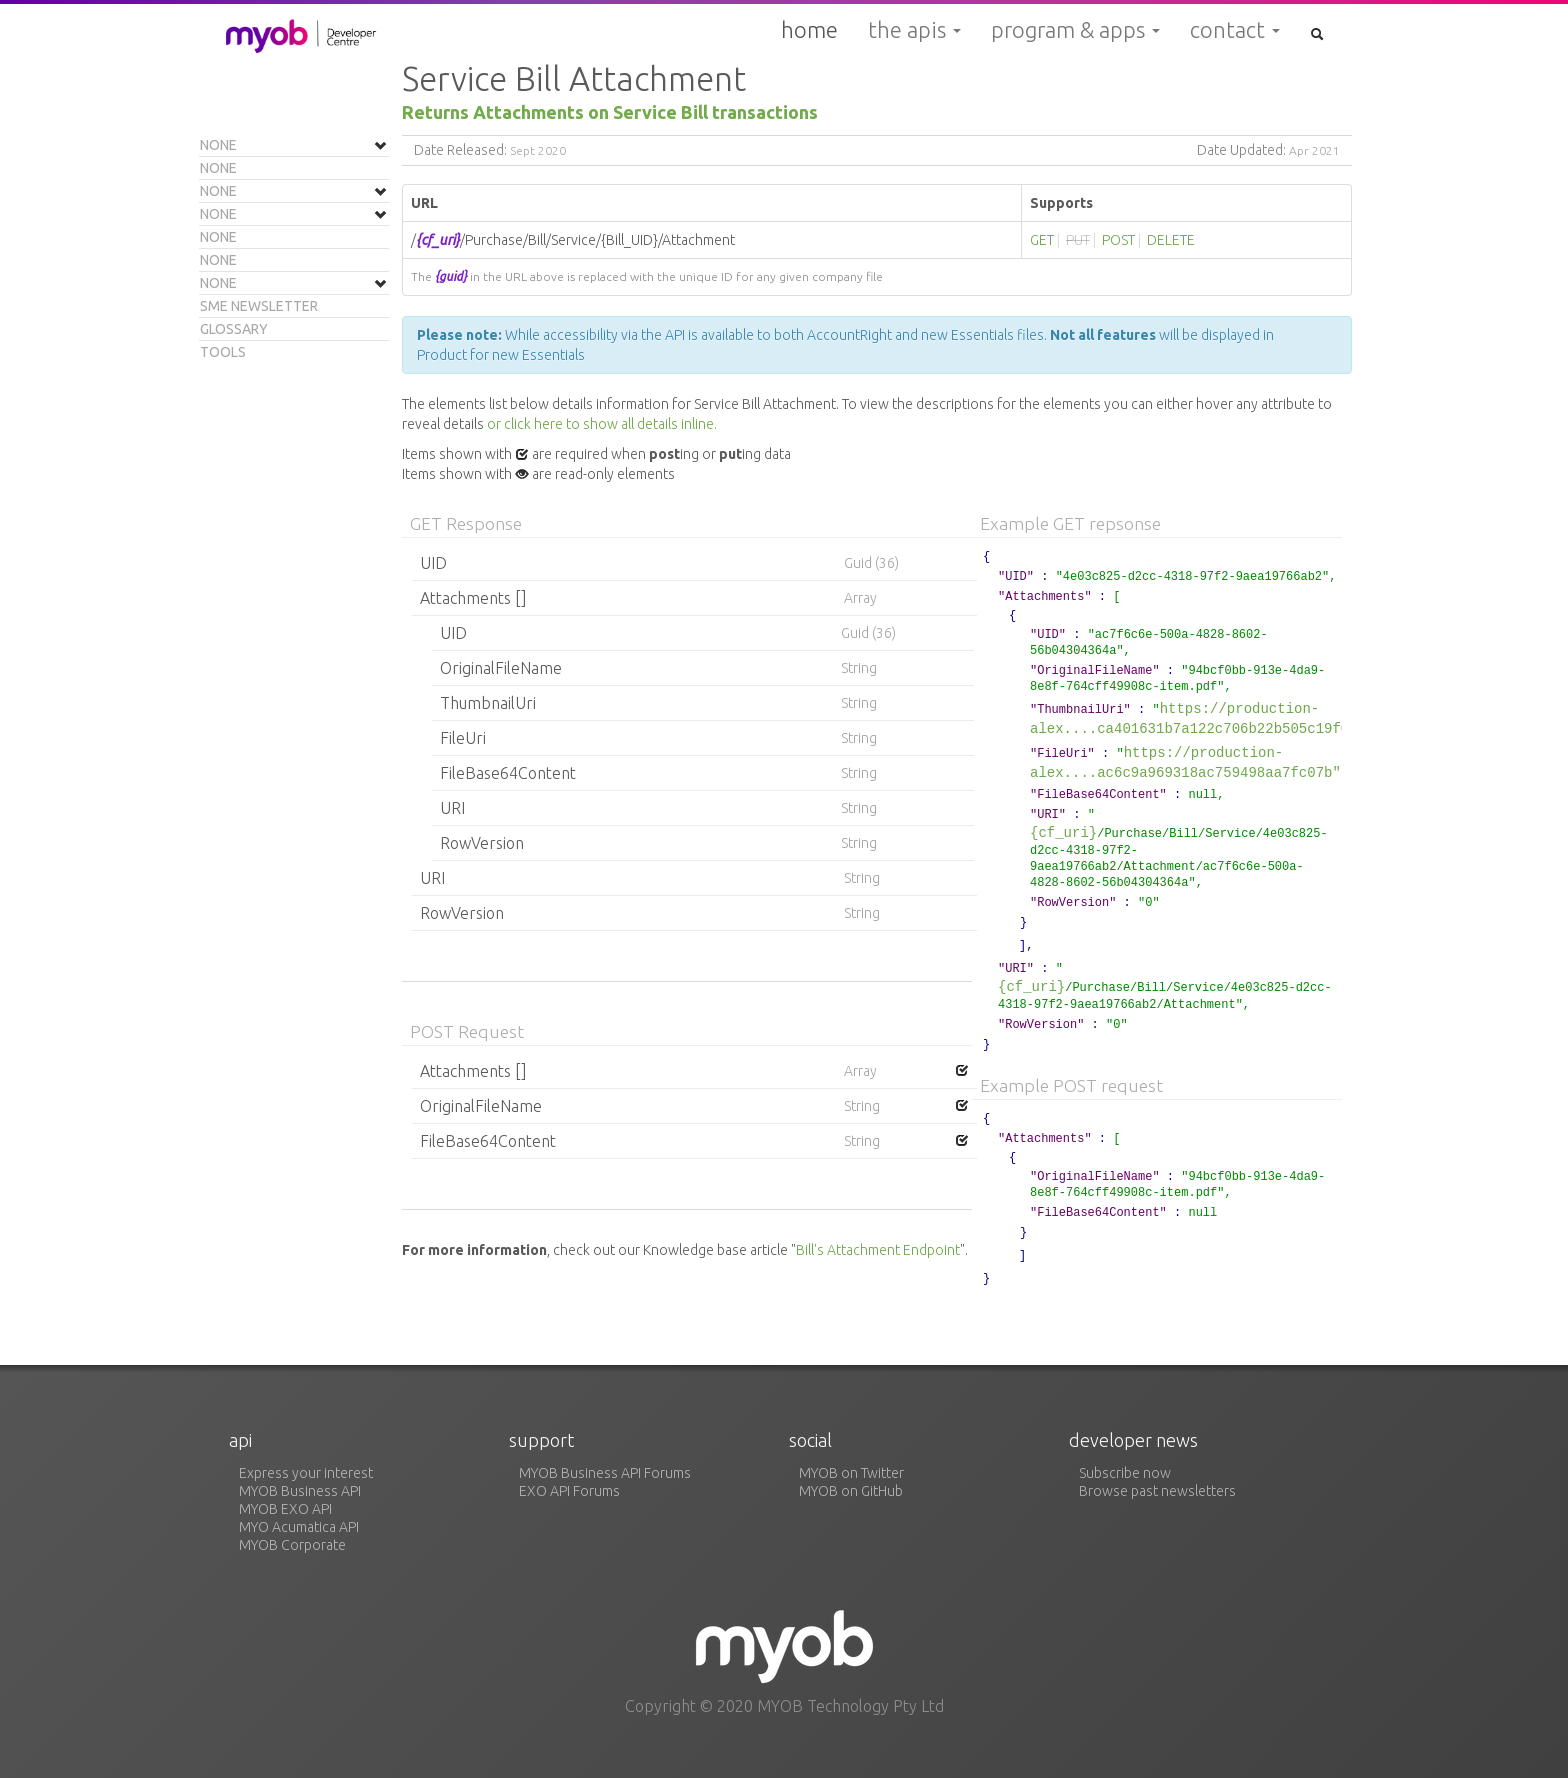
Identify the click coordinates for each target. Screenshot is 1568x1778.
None (218, 145)
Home (809, 29)
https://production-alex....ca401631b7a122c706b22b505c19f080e (1202, 718)
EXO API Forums (569, 1491)
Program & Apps (1075, 30)
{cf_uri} (1063, 832)
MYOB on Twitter (851, 1473)
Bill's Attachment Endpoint (878, 1250)
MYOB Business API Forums (605, 1473)
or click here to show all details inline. (602, 424)
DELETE (1171, 240)
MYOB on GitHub (851, 1491)
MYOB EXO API (285, 1509)
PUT (1078, 240)
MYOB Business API (300, 1491)
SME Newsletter (259, 306)
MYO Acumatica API (299, 1527)
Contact (1235, 30)
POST (1118, 240)
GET (1042, 240)
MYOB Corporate (292, 1545)
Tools (223, 352)
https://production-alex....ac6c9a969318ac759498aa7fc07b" (1185, 762)
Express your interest (306, 1473)
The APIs (914, 30)
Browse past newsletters (1157, 1491)
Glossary (234, 329)
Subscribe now (1125, 1473)
